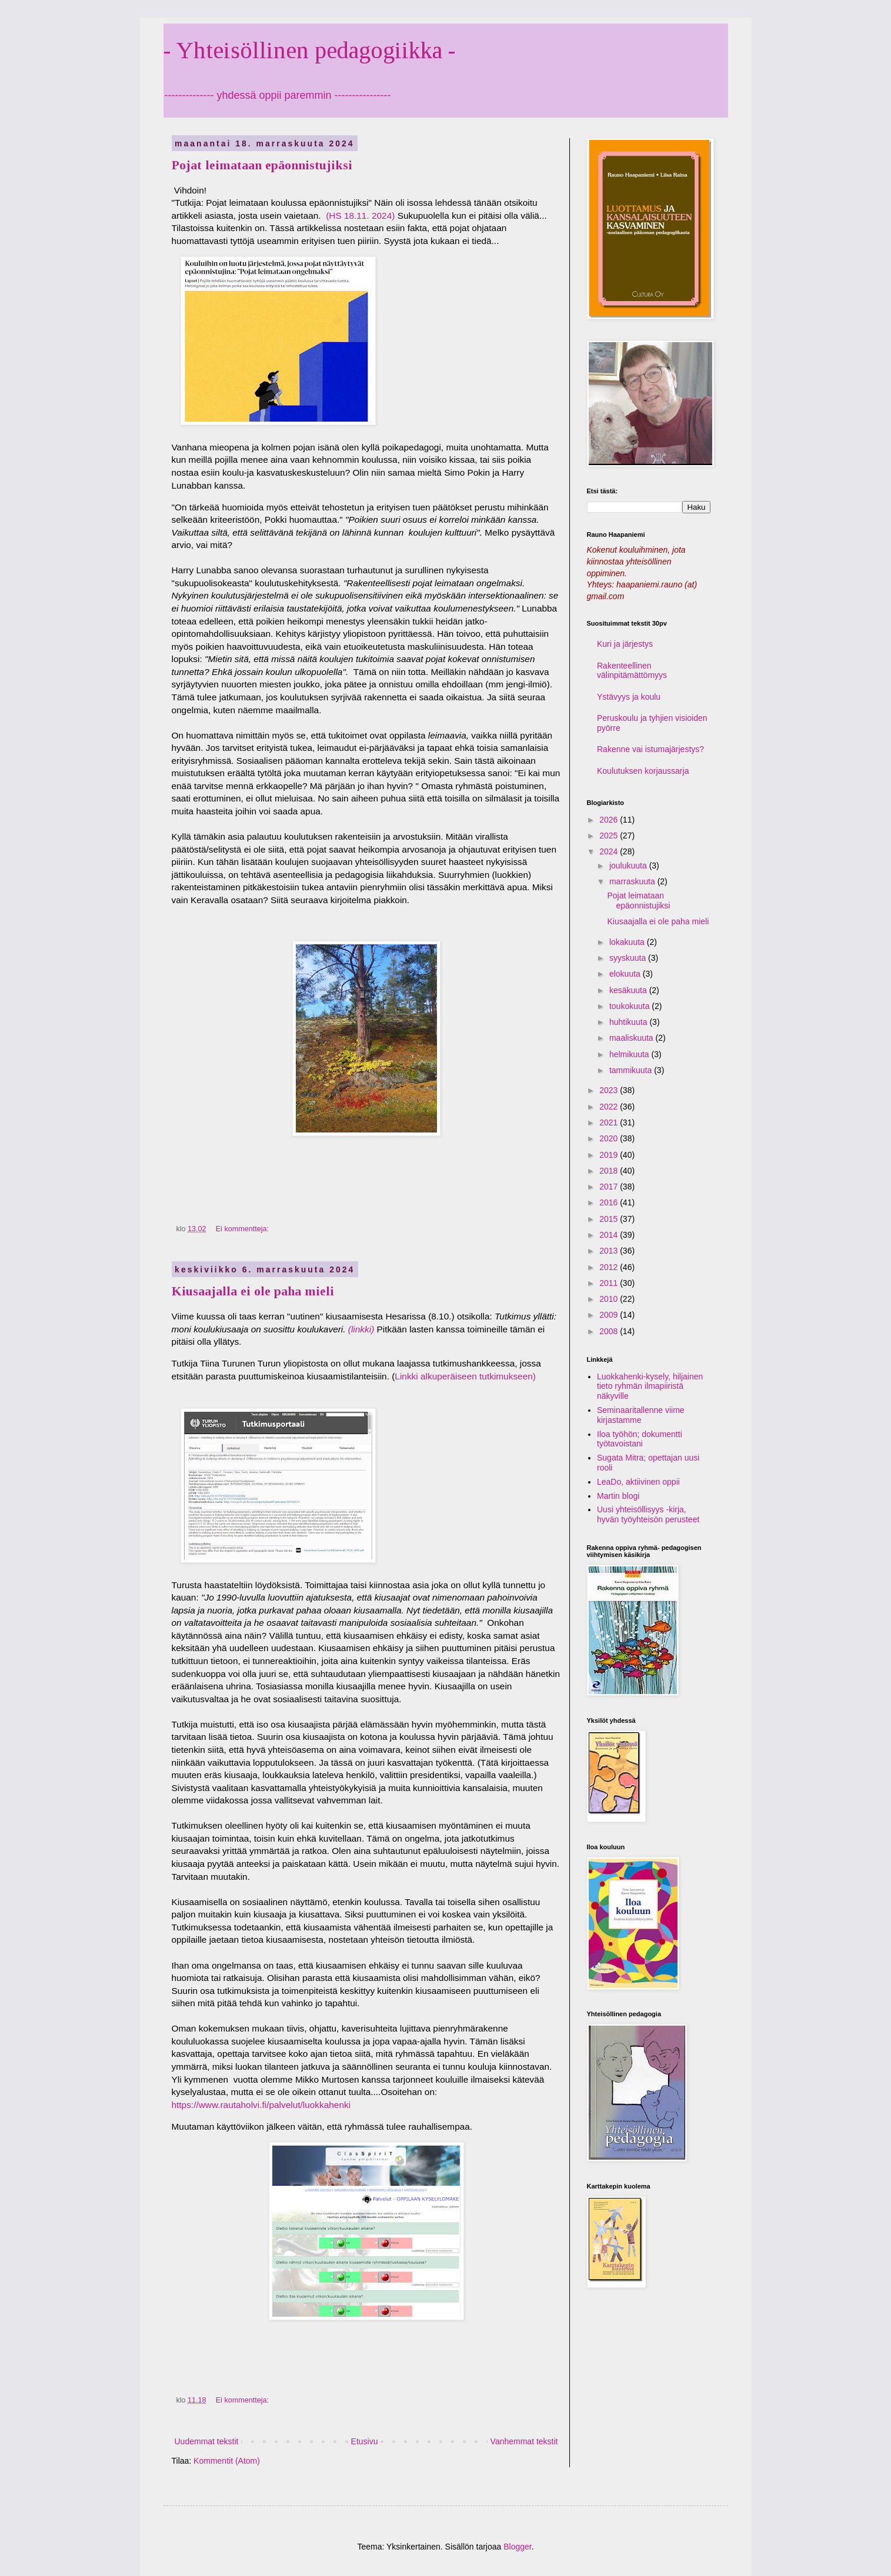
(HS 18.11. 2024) (359, 215)
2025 (609, 835)
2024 (609, 851)
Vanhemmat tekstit (524, 2441)
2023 (609, 1090)
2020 (609, 1138)
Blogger (517, 2546)
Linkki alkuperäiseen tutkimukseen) (465, 1376)
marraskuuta (633, 881)
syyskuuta (628, 958)
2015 (609, 1219)
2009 (609, 1314)
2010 (609, 1299)
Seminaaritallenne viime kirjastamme (641, 1415)
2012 (609, 1267)
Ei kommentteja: (243, 1229)
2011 (609, 1283)
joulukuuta (629, 865)
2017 (609, 1186)
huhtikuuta (629, 1022)
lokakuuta (628, 942)
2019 (609, 1155)
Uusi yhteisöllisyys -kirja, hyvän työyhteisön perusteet (648, 1514)
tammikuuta (631, 1070)
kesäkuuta (629, 990)
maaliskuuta (632, 1038)
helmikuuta (630, 1054)
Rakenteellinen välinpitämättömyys (632, 670)
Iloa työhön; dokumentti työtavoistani (639, 1439)
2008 (609, 1331)
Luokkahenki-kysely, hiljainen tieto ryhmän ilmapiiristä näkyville (650, 1386)
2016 (609, 1202)
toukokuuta (630, 1006)
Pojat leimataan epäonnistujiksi (262, 165)
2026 (609, 819)
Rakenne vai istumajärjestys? (650, 749)
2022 (609, 1106)
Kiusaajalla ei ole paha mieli (253, 1291)
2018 (609, 1170)
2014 (609, 1234)
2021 (609, 1122)
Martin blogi (618, 1496)
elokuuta (626, 973)
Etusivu (364, 2441)
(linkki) (361, 1329)
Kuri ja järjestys (625, 644)
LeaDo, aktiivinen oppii (638, 1481)
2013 (609, 1250)
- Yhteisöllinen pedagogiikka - (309, 50)
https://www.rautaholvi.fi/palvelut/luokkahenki (261, 2105)
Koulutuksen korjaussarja (643, 771)
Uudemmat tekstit (207, 2441)
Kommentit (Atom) (226, 2460)
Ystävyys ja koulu (628, 696)
